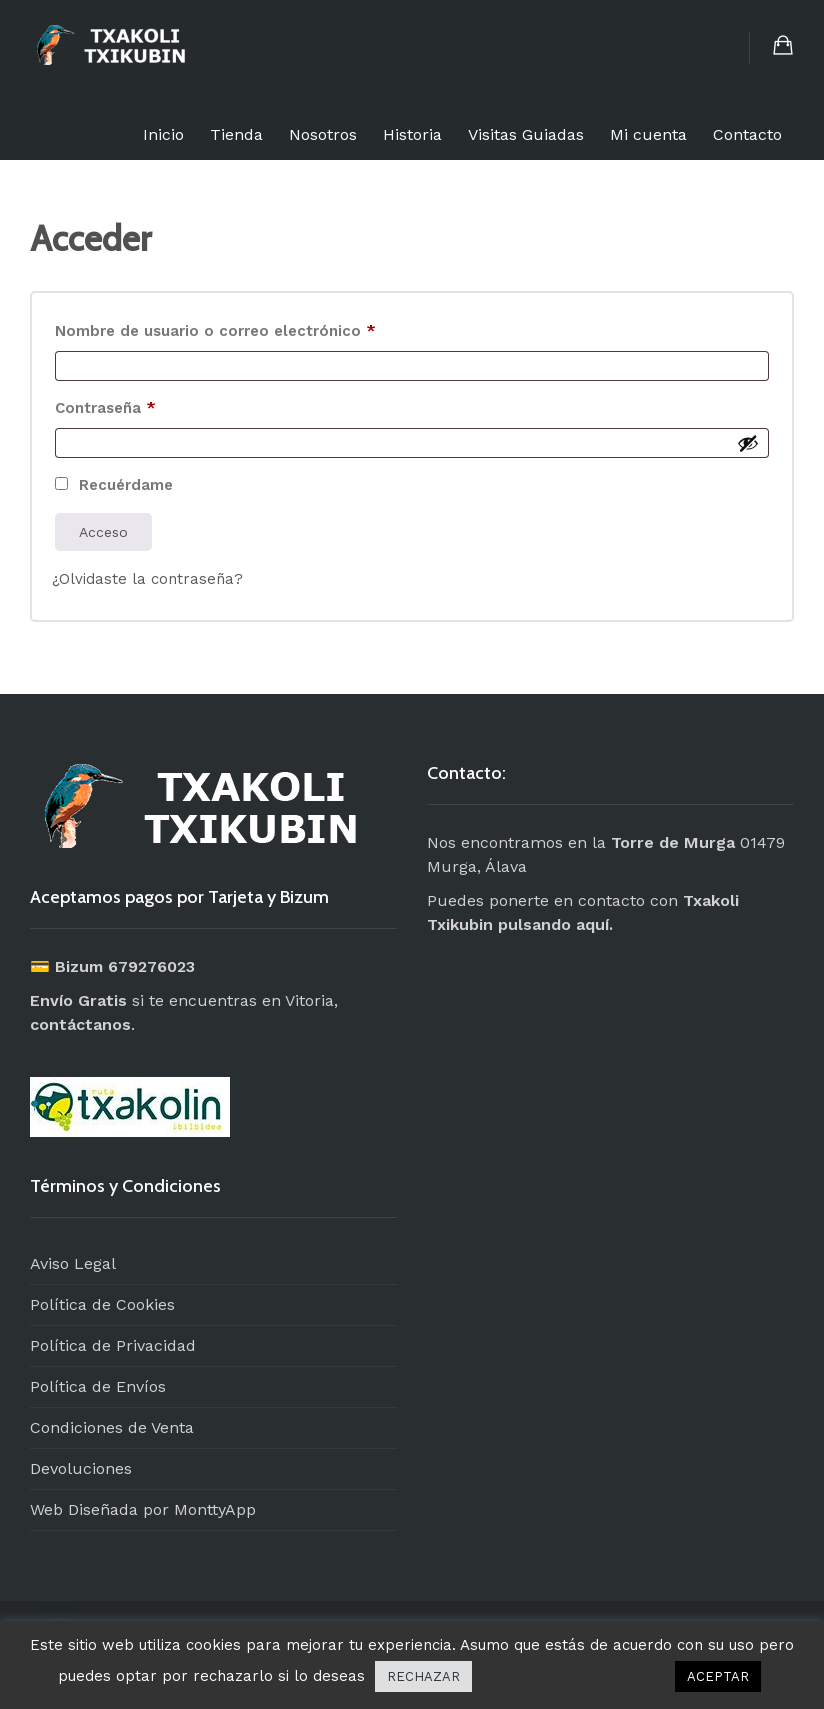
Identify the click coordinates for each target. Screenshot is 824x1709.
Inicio (163, 134)
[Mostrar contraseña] (748, 443)
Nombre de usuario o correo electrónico (257, 328)
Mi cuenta (648, 134)
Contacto (747, 134)
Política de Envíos (98, 1386)
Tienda (236, 134)
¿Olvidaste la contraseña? (147, 579)
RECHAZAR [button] (423, 1676)
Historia (412, 134)
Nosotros (323, 134)
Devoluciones (81, 1468)
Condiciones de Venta (112, 1427)
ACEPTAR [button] (718, 1676)
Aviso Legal (73, 1263)
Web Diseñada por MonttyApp (143, 1509)
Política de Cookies (102, 1304)
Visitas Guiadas (526, 134)
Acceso (103, 532)
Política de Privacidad (113, 1345)
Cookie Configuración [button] (573, 1676)
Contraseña (147, 405)
